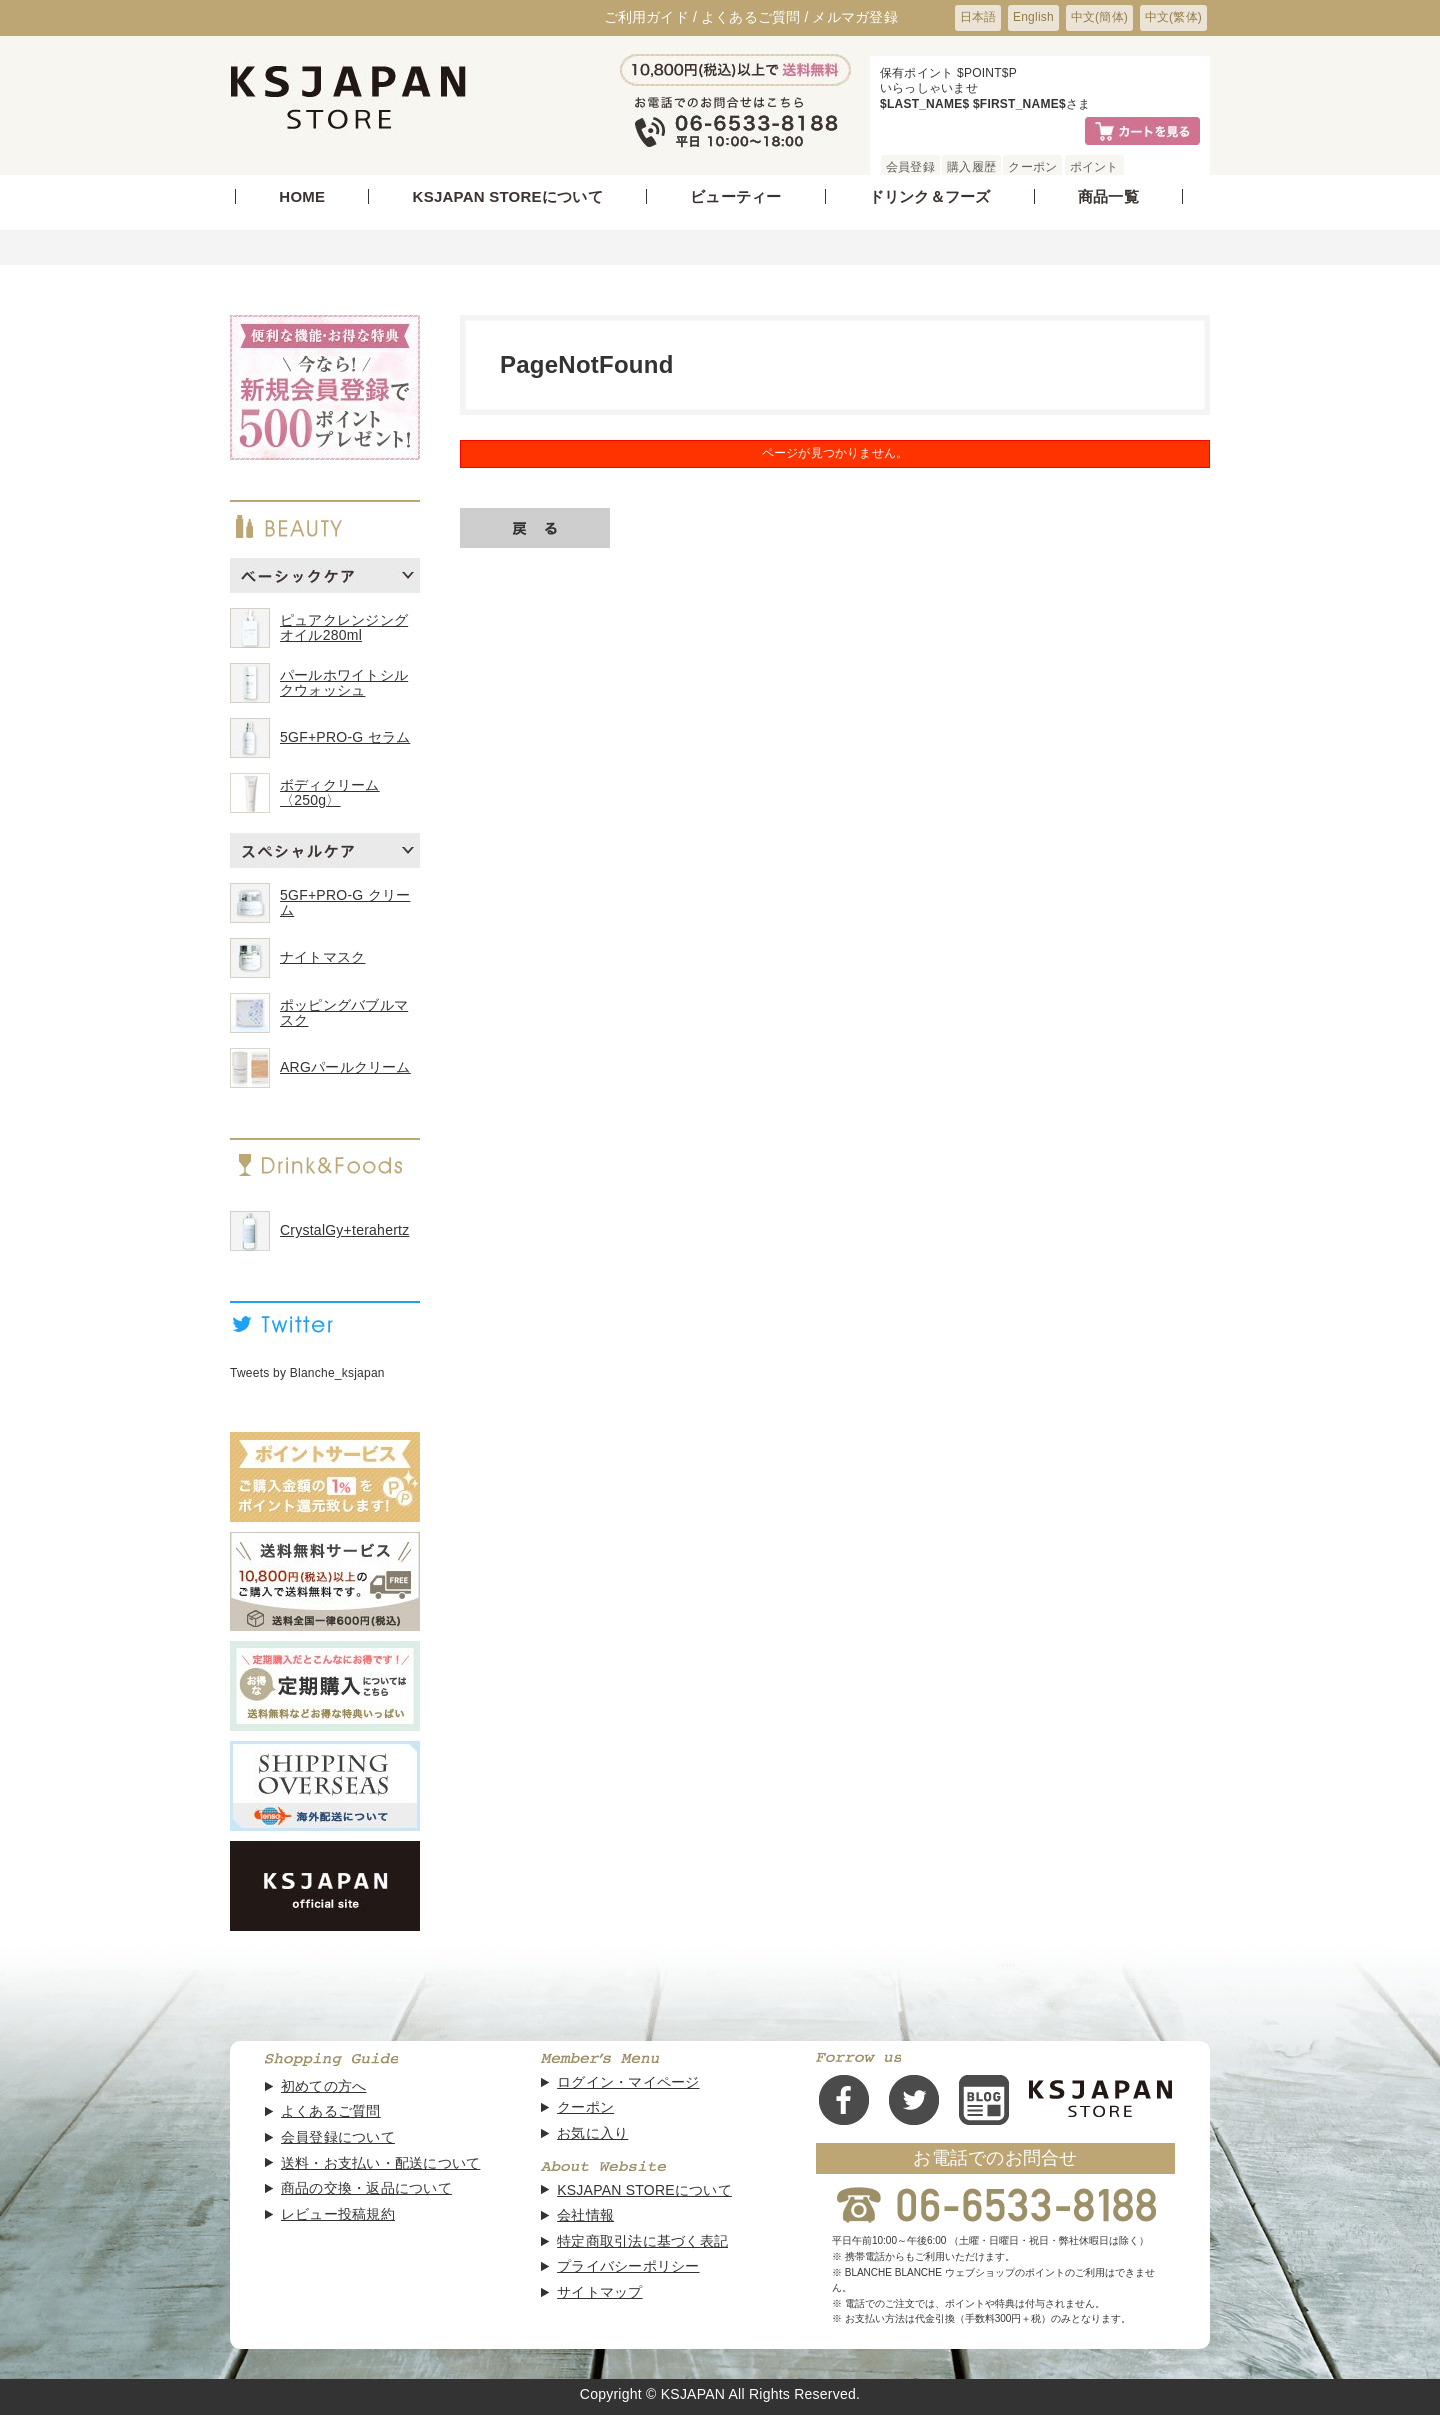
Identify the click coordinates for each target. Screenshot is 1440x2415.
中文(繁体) (1173, 17)
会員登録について (338, 2137)
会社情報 (585, 2215)
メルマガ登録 (854, 17)
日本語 (978, 17)
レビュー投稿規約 (338, 2214)
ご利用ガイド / (651, 17)
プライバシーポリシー (628, 2266)
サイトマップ (599, 2292)
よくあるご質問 (331, 2111)
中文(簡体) (1099, 17)
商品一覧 (1108, 196)
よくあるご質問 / (755, 17)
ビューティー (735, 196)
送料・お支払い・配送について (380, 2163)
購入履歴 (971, 167)
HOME (302, 196)
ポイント (1094, 167)
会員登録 (910, 167)
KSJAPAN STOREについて (508, 196)
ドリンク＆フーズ (930, 196)
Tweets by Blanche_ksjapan (307, 1373)
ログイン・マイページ (628, 2082)
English (1033, 17)
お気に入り (592, 2133)
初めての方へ (323, 2086)
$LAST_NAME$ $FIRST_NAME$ (973, 104)
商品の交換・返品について (366, 2188)
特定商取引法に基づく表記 (642, 2241)
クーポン (1032, 167)
